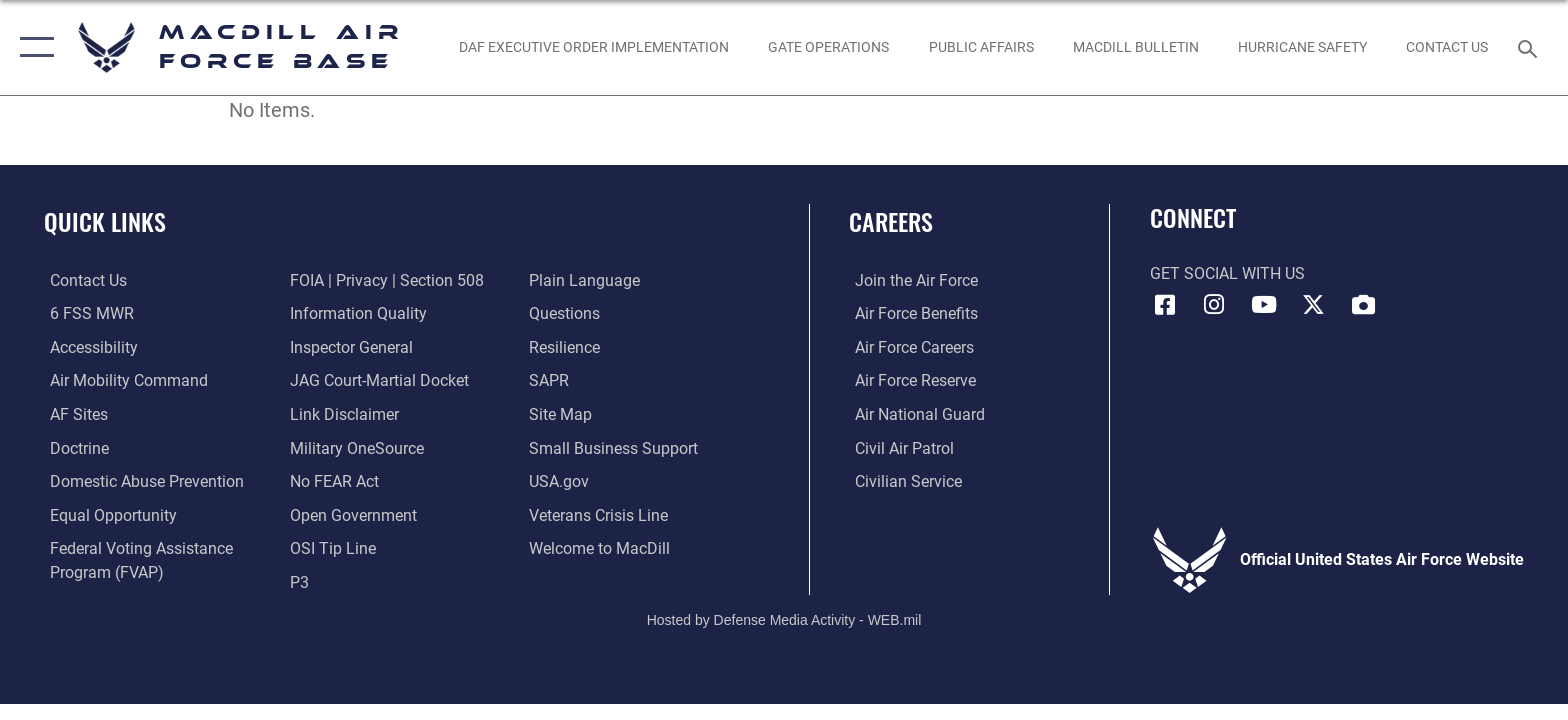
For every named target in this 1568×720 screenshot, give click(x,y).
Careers (891, 221)
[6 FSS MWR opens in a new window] (86, 313)
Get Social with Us (1227, 273)
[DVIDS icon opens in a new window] (1363, 305)
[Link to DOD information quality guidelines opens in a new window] (356, 313)
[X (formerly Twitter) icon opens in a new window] (1314, 305)
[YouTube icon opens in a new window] (1264, 305)
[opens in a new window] (73, 413)
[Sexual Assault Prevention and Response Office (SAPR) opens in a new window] (551, 380)
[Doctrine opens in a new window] (73, 447)
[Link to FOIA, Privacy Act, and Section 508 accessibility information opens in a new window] (385, 280)
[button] (32, 47)
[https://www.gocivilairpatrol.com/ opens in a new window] (898, 447)
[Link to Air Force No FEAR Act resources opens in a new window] (332, 480)
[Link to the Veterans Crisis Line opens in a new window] (600, 514)
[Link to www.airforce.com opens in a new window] (910, 280)
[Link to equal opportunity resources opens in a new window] (107, 514)
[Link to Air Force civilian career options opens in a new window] (902, 480)
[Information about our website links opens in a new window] (342, 413)
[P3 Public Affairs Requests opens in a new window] (297, 580)
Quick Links (105, 221)
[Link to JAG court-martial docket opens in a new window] (377, 380)
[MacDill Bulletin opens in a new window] (1135, 47)
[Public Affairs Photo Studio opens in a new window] (981, 47)
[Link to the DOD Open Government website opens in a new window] (351, 514)
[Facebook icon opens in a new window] (1165, 305)
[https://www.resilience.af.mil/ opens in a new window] (566, 347)
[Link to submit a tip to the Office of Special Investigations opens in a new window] (331, 547)
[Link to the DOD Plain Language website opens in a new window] (586, 280)
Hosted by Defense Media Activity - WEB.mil (784, 618)
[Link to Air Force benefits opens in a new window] (910, 313)
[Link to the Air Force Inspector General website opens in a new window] (349, 347)
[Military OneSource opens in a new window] (355, 447)
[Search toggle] (1530, 47)
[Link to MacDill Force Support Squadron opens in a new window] (601, 547)
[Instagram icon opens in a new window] (1214, 305)
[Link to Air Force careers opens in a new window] (908, 347)
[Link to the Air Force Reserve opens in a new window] (909, 380)
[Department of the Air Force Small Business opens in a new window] (615, 447)
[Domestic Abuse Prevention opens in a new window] (141, 480)
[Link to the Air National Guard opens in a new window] (914, 413)
